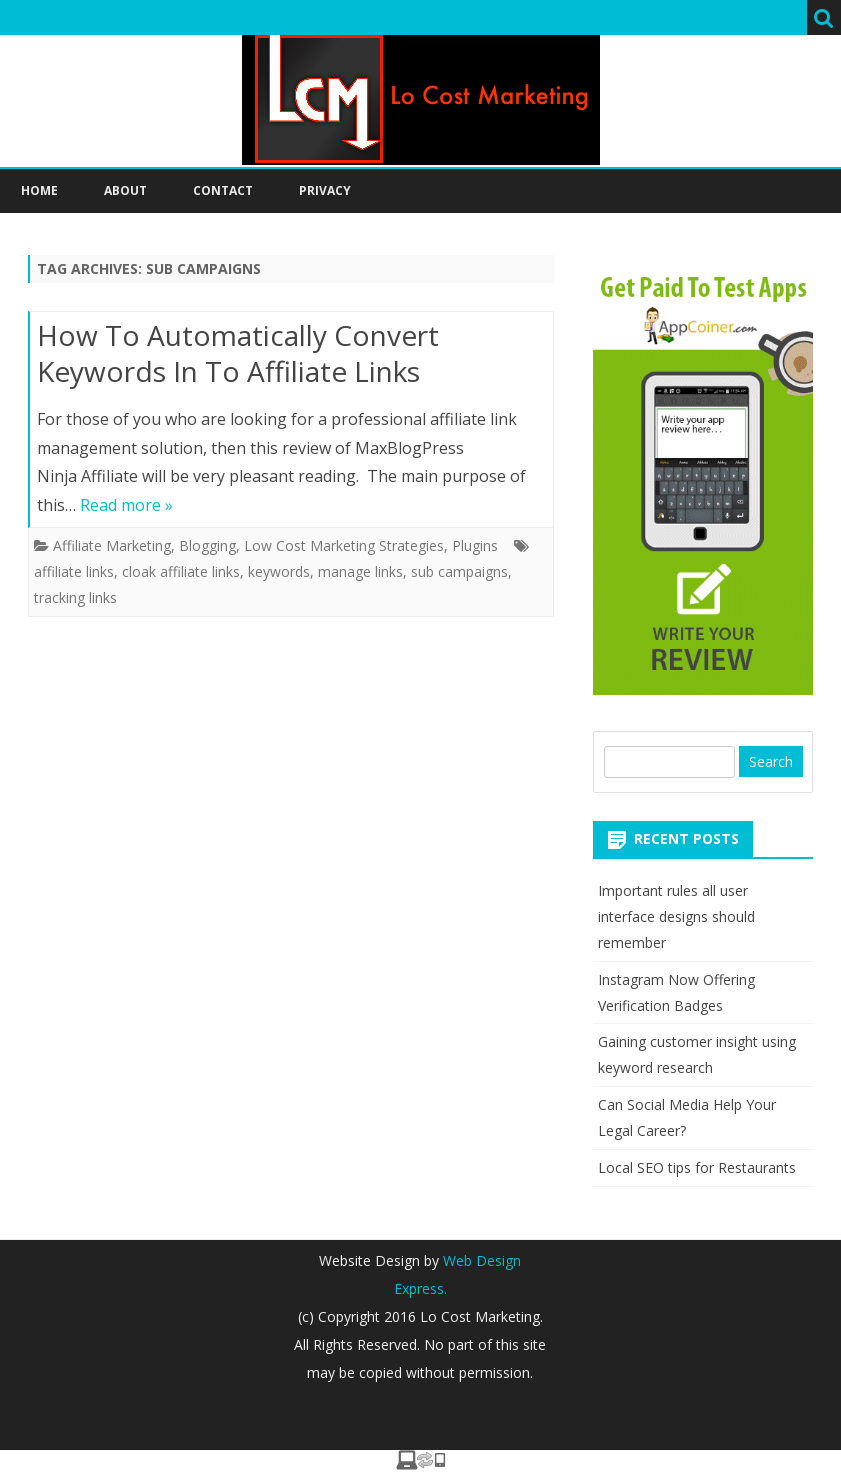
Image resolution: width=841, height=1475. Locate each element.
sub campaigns (459, 571)
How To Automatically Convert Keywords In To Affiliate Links (238, 353)
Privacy (325, 190)
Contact (223, 190)
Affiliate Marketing (112, 545)
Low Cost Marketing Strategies (344, 545)
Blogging (207, 545)
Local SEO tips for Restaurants (697, 1167)
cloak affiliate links (181, 571)
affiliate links (74, 571)
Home (39, 190)
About (125, 190)
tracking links (75, 597)
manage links (360, 571)
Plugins (475, 545)
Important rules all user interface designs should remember (676, 916)
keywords (279, 571)
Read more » (126, 505)
